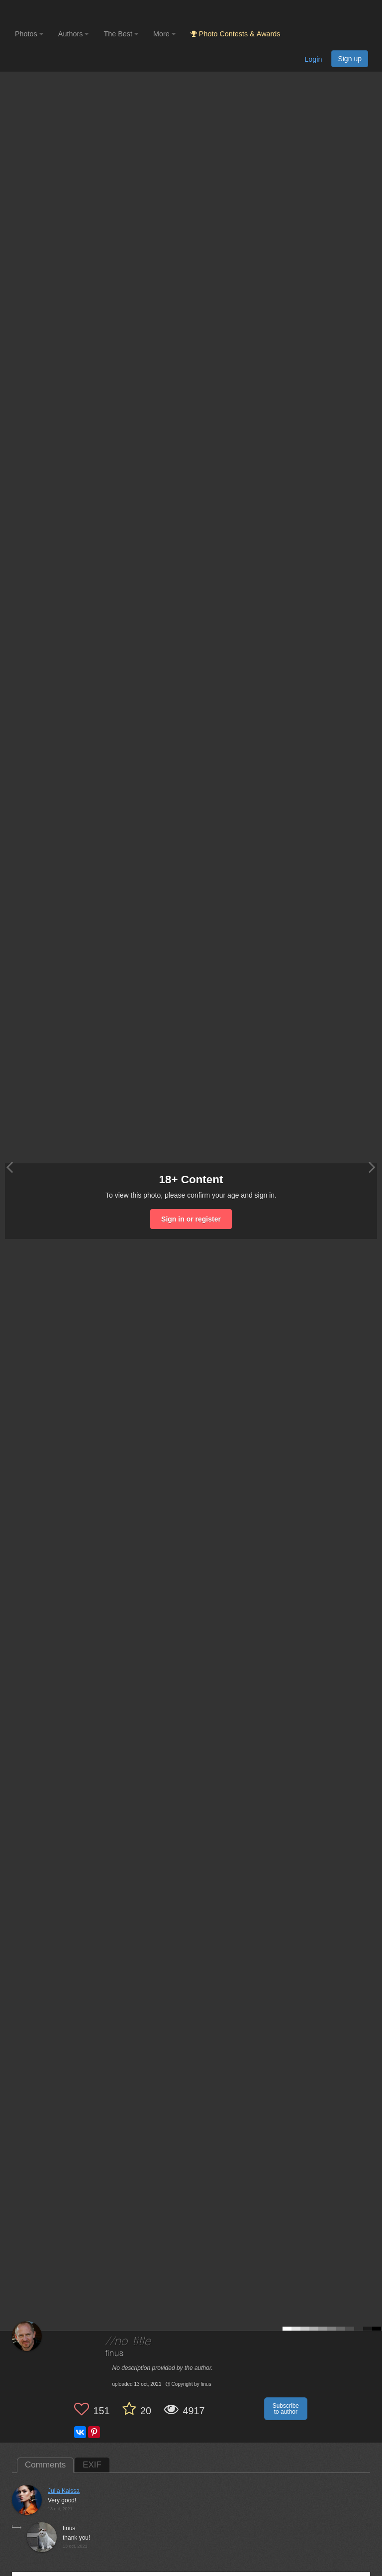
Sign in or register (191, 1219)
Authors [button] (73, 33)
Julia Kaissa (64, 2490)
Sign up (350, 58)
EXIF (92, 2464)
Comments (45, 2464)
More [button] (164, 33)
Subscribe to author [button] (286, 2408)
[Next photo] (372, 1167)
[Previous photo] (9, 1167)
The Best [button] (120, 33)
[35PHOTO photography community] (54, 12)
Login (313, 59)
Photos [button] (29, 33)
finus (114, 2353)
